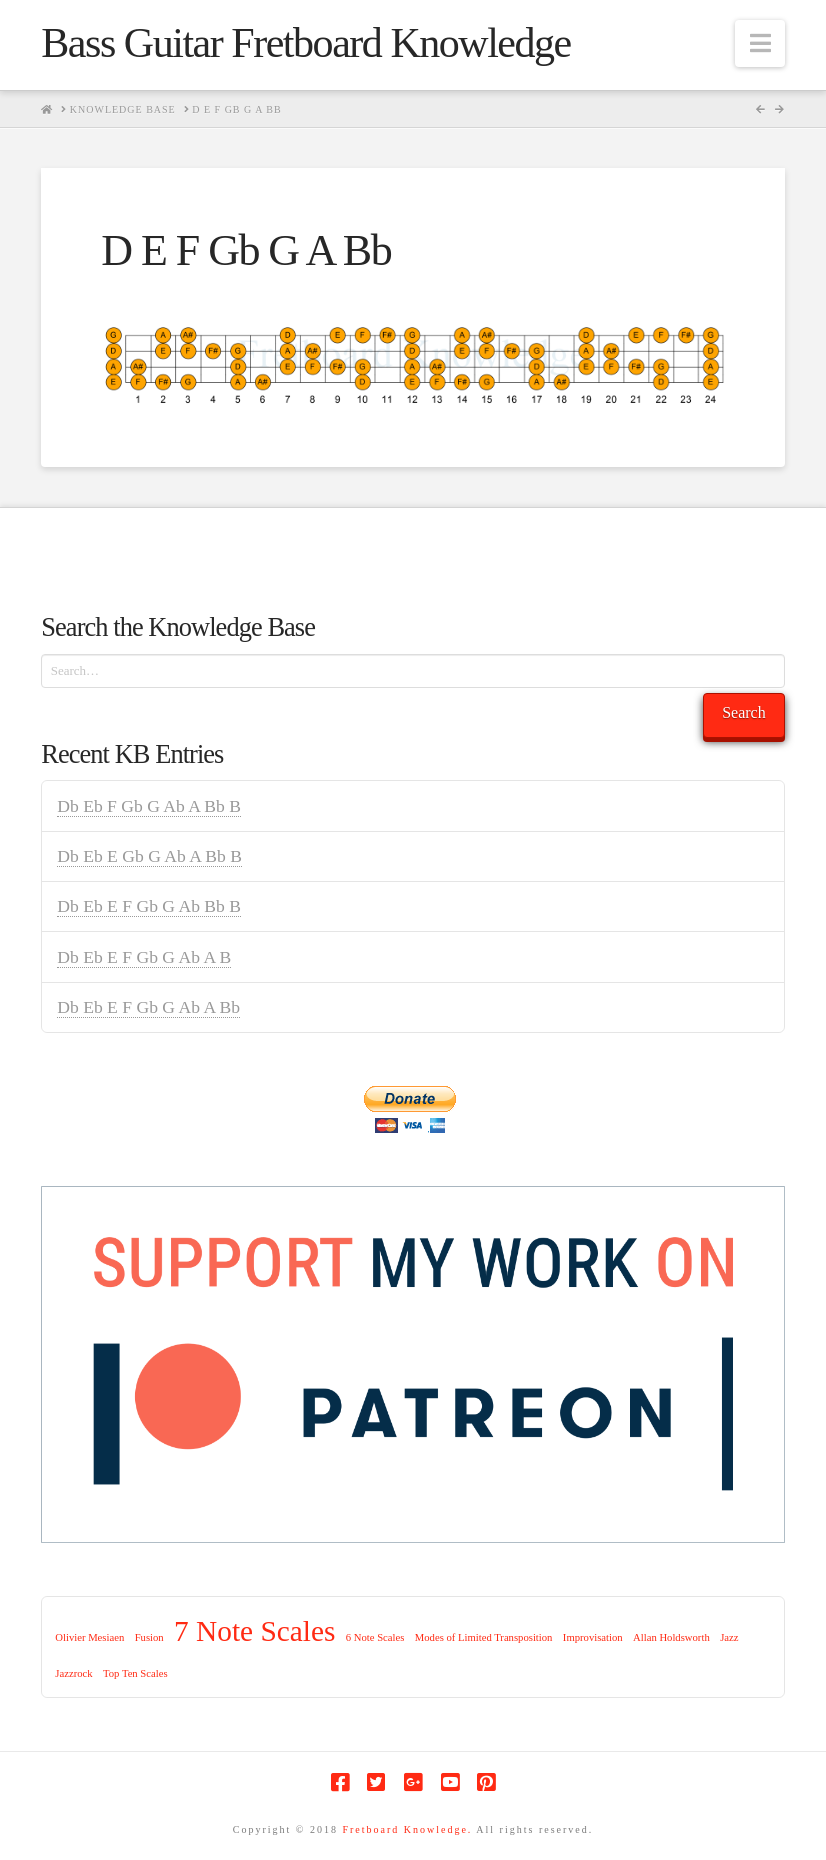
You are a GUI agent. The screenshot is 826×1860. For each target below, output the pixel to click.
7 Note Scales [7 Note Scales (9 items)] (254, 1631)
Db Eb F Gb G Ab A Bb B (149, 806)
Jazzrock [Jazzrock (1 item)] (73, 1673)
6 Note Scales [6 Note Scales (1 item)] (375, 1637)
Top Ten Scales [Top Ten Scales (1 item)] (135, 1673)
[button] (760, 43)
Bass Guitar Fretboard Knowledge (305, 43)
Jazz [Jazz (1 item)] (729, 1637)
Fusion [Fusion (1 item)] (149, 1637)
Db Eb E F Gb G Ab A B (144, 957)
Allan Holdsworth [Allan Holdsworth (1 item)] (671, 1637)
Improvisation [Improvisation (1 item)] (593, 1637)
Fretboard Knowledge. (407, 1829)
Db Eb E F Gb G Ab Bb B (149, 906)
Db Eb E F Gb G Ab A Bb (148, 1007)
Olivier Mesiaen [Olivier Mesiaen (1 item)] (89, 1637)
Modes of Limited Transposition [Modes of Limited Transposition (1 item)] (484, 1637)
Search (744, 712)
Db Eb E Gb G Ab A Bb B (149, 856)
